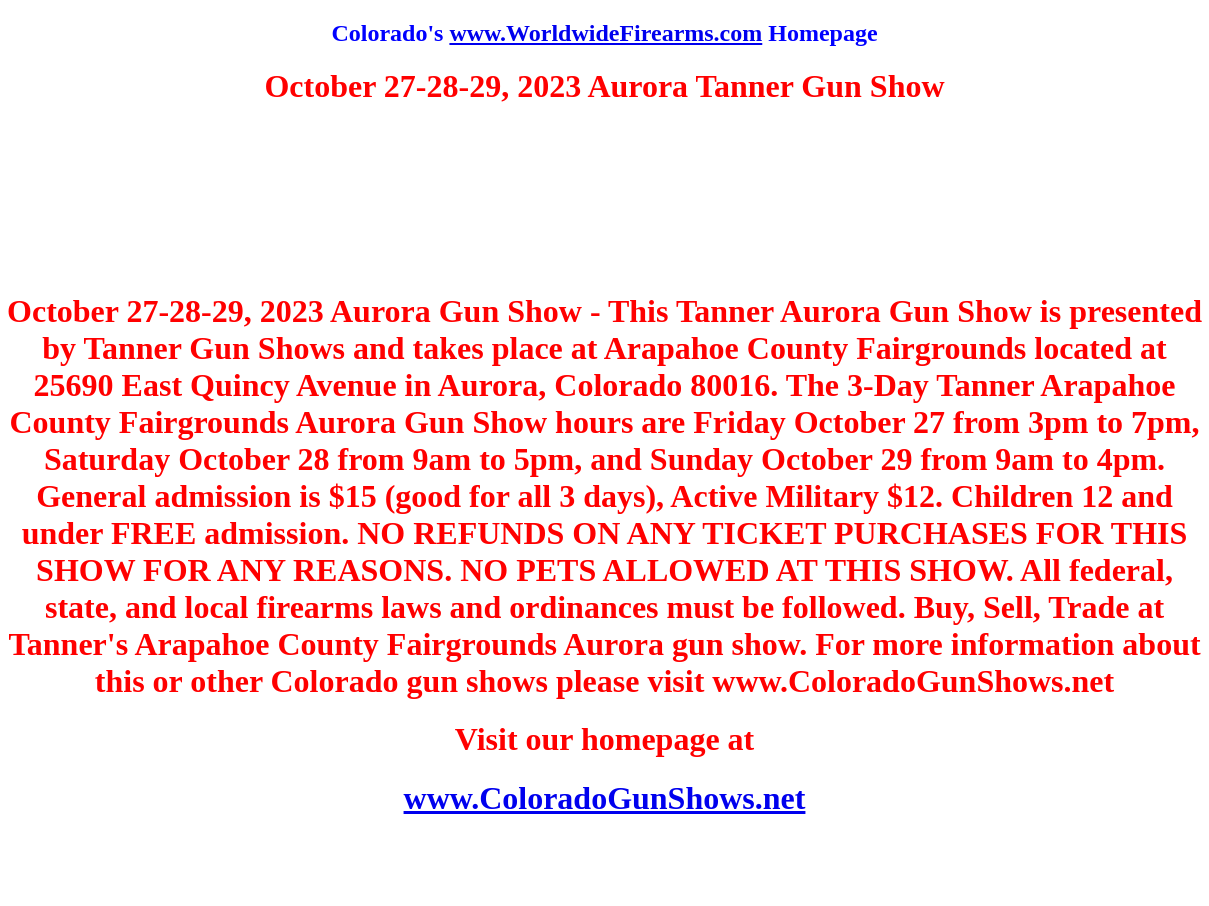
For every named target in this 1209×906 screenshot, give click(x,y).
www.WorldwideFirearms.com (605, 33)
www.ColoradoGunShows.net (605, 798)
